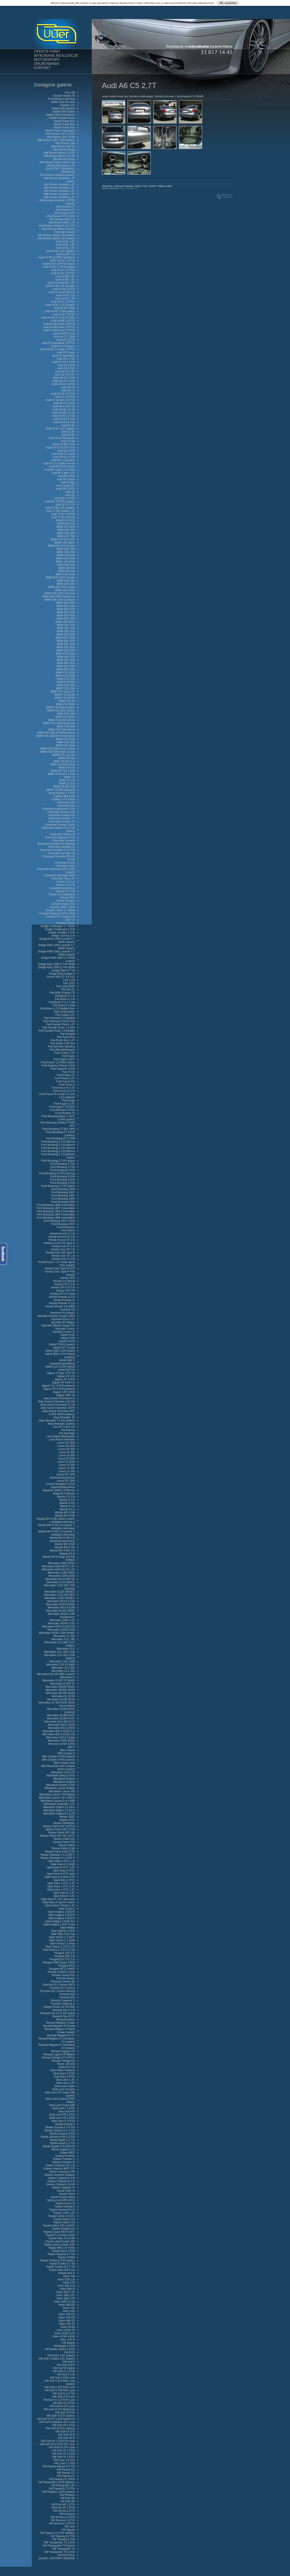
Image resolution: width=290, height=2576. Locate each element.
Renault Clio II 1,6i (64, 2010)
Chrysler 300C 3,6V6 (62, 907)
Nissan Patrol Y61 (64, 1842)
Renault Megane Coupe (60, 2022)
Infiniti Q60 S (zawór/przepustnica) (62, 1362)
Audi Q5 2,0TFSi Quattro (60, 501)
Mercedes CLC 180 (63, 1639)
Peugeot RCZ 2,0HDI (62, 1968)
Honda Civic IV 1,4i (63, 1246)
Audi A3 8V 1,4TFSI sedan (59, 266)
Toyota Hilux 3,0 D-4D (61, 2238)
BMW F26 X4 (67, 701)
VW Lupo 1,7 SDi (64, 2463)
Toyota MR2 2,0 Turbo (61, 2247)
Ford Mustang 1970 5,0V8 (59, 1220)
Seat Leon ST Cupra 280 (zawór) (60, 2094)
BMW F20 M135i (65, 694)
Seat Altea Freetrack (62, 2070)
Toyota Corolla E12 (63, 2228)
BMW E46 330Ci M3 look (59, 593)
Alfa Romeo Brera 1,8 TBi (59, 156)
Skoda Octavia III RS (62, 2133)
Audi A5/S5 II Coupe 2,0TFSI (57, 349)
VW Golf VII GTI (65, 2431)
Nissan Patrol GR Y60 (61, 1832)
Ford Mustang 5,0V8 (62, 1176)
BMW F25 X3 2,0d (64, 755)
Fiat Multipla (67, 1033)
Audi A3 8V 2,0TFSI (63, 270)
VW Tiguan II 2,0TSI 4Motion (57, 2533)
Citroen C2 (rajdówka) (61, 894)
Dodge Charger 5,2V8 (61, 932)
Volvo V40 (69, 2308)
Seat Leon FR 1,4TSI (62, 2114)
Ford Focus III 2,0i (64, 1091)
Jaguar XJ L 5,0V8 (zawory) (58, 1385)
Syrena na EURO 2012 (61, 2200)
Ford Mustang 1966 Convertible (56, 1205)
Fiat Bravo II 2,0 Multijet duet (57, 1008)
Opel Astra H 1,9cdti (63, 1864)
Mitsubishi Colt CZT (63, 1772)
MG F (71, 1747)
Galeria (138, 186)
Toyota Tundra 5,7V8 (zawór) (57, 2260)
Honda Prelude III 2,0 (62, 1297)
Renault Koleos (65, 2019)
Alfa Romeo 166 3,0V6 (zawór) (56, 140)
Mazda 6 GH (67, 1503)
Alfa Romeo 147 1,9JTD (60, 133)
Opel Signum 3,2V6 (63, 1930)
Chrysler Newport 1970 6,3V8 (57, 913)
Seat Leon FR (66, 2111)
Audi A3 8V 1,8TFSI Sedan (58, 263)
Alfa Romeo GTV (64, 213)
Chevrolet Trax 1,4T (63, 878)
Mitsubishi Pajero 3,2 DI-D (59, 1807)
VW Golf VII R (66, 2434)
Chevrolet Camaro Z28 (61, 812)
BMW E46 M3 (66, 571)
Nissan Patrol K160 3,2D (60, 1851)
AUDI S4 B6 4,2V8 (63, 444)
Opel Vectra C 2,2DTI (62, 1937)
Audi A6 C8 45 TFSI (63, 393)
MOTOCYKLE (66, 2555)
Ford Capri (68, 1056)
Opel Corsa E (66, 1908)
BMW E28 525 (66, 523)
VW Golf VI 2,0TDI (63, 2403)
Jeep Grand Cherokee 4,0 (59, 1398)
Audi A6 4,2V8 (66, 368)
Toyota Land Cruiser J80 (60, 2241)
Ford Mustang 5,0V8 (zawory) (57, 1173)
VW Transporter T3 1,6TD (59, 2542)
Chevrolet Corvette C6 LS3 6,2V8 (58, 858)
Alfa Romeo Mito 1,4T (61, 222)
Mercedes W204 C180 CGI (58, 1626)
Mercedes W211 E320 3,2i (59, 1731)
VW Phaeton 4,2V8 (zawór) (58, 2491)
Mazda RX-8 (67, 1553)
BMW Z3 (69, 777)
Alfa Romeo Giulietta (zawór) (57, 175)
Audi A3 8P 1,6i (65, 254)
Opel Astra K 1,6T (64, 1896)
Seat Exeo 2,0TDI (64, 2073)
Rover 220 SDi (66, 2064)
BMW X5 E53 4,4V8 (63, 764)
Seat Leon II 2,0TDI (63, 2121)
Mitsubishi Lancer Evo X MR (58, 1800)
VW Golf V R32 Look (62, 2377)
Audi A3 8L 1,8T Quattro (60, 251)
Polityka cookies (164, 186)
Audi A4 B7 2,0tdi (64, 308)
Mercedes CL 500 (64, 1636)
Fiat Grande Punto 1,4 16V (58, 1027)
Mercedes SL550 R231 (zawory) (61, 1710)
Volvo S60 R (67, 2289)
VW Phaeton (67, 2495)
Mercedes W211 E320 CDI (58, 1734)
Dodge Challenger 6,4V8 (60, 929)
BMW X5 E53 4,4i (64, 761)
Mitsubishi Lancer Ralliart (59, 1788)
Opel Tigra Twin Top (63, 1934)
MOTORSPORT (47, 60)
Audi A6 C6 (68, 387)
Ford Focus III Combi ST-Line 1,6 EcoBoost (57, 1096)
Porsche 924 (67, 1997)
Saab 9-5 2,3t (66, 2067)
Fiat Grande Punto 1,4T (60, 1024)
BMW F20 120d (65, 688)
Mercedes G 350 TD (62, 1683)
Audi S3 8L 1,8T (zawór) (60, 428)
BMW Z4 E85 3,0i (64, 786)
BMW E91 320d (65, 637)
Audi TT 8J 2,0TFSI (63, 517)
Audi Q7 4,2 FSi (65, 504)
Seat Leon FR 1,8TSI (62, 2117)
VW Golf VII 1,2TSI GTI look (58, 2441)
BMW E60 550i (66, 612)
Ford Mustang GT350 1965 (58, 1129)
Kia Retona (68, 1430)
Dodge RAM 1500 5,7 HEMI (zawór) (58, 959)
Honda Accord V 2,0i (62, 1233)
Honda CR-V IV (65, 1290)
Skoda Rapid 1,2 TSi (62, 2143)
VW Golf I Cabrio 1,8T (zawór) (57, 2358)
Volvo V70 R (67, 2339)
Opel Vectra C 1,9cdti (62, 1940)
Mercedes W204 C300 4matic (57, 1632)
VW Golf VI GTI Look (62, 2406)
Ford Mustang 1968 (63, 1198)
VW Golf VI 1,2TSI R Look (59, 2399)
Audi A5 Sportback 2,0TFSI (58, 343)
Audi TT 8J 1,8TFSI (63, 514)
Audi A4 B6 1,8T (65, 276)
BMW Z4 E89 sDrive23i (60, 789)
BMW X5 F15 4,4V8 (63, 770)
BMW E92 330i (66, 663)
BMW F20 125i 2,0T (63, 691)
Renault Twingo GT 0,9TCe (58, 2057)
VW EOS (69, 2352)
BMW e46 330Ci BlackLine (58, 596)
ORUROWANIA (46, 64)
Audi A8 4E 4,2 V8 (64, 409)
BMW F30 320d (65, 704)
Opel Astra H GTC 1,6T (61, 1867)
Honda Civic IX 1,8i (63, 1255)
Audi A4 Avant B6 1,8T (61, 282)
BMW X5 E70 (66, 767)
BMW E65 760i (66, 618)
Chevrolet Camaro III (62, 834)
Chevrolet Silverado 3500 (59, 875)
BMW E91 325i (66, 640)
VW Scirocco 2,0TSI (63, 2520)
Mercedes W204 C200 (61, 1623)
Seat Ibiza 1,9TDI (64, 2076)
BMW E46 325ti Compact (59, 599)
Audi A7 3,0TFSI (65, 396)
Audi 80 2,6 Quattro (63, 460)
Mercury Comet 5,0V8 (61, 1743)
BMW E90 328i (66, 634)
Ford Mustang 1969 (63, 1201)
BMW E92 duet (65, 647)
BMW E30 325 (66, 530)
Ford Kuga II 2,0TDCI (62, 1106)
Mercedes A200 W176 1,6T (58, 1566)
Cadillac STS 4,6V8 (63, 799)
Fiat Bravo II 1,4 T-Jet (62, 1002)
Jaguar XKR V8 (65, 1395)
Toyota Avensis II (64, 2206)
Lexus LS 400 (66, 1468)
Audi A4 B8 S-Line (64, 333)
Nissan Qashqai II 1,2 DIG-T (58, 1854)
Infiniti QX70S (66, 1369)
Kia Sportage (67, 1433)
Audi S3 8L (68, 425)
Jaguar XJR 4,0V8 (64, 1392)
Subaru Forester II (64, 2159)
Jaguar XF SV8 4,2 (63, 1382)
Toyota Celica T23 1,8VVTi (59, 2225)
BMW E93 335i (66, 669)
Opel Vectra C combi (62, 1943)
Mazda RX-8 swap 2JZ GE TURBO (59, 1558)
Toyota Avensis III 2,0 (62, 2209)
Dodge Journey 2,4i (63, 935)
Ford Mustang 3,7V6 (62, 1163)
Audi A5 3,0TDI (65, 339)
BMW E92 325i (66, 659)
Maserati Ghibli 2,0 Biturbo (59, 1490)
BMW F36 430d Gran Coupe (57, 748)
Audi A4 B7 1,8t (65, 295)
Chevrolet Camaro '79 (61, 821)
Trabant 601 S (66, 2273)
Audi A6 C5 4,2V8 (64, 377)
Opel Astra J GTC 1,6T (61, 1886)
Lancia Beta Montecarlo (60, 1436)
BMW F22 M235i (65, 698)
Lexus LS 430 (66, 1471)
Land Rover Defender (62, 1439)
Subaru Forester (65, 2155)
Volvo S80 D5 (66, 2304)
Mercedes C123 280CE (60, 1582)
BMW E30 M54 (65, 526)
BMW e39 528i (66, 555)
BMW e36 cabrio (65, 542)
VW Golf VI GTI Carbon (60, 2415)
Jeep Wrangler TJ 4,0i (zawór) (57, 1420)
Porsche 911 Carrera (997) (58, 1984)
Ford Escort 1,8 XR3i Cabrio (58, 1062)
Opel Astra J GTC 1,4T (61, 1883)
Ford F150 (68, 1072)
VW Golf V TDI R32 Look (60, 2390)
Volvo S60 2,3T (65, 2292)
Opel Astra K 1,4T (64, 1892)
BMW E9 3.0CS (65, 520)
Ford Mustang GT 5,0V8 (60, 1138)
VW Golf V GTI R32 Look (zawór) (59, 2382)
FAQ (145, 186)
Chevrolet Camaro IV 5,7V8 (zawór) (58, 829)
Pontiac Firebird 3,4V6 (61, 1972)
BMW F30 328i (66, 726)
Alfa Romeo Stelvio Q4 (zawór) (56, 235)
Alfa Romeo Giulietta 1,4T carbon (59, 180)
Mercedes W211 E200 (61, 1724)
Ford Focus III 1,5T (63, 1087)
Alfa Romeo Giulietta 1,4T (59, 184)
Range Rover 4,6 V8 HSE (59, 2006)
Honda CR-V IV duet (62, 1293)
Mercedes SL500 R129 (61, 1699)
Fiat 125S (69, 983)
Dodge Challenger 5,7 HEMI (58, 926)
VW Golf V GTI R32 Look (59, 2387)
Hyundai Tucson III (63, 1331)
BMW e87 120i (66, 628)
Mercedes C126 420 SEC (59, 1594)
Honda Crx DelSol (64, 1281)
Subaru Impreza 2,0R (62, 2171)
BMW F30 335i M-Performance (56, 732)
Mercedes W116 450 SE (60, 1579)
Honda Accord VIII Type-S (59, 1243)
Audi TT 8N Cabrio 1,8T (60, 511)
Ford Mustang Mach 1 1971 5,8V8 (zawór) (58, 1118)
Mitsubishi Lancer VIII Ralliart (57, 1794)
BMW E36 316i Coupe (61, 545)
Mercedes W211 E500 (61, 1728)
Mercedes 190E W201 (61, 1563)
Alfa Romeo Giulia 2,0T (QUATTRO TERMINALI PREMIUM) (60, 168)
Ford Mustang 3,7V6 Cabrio (58, 1186)
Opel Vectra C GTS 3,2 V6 (59, 1949)
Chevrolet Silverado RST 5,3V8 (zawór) (56, 870)
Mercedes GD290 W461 (60, 1686)
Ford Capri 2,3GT (64, 1059)
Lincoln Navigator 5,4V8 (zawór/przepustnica (60, 1485)
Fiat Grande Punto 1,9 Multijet (57, 1030)
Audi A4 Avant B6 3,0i (62, 292)
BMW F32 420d (65, 745)
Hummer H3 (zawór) (62, 1312)
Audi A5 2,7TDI (65, 358)
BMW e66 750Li (65, 621)
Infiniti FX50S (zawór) (62, 1344)
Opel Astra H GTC (64, 1870)
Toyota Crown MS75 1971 (59, 2231)
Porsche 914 (67, 1994)
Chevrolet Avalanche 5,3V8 (58, 808)
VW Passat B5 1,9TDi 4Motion (56, 2482)
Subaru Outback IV (63, 2187)
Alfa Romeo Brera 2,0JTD (59, 152)
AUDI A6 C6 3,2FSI (63, 384)
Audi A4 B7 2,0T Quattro (60, 305)
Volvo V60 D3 (66, 2320)
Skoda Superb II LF (63, 2149)
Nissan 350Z (67, 1816)
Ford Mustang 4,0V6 (62, 1170)
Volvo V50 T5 (67, 2323)
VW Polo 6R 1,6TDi (63, 2507)
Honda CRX (67, 1278)
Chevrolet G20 (66, 802)
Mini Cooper (67, 1750)
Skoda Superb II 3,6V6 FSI (58, 2146)
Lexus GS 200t (66, 1442)
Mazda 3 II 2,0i (66, 1496)
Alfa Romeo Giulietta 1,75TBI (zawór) (57, 202)
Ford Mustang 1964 (63, 1189)
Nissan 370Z (67, 1819)
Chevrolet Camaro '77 (61, 818)
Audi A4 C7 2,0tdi (64, 336)
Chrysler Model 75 (64, 95)
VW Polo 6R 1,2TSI (63, 2504)
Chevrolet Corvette (63, 840)
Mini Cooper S (66, 1753)
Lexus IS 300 (67, 1465)
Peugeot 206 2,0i (64, 1956)
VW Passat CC (66, 2469)
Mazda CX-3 (67, 1509)
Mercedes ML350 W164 (60, 1693)
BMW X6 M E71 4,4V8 (61, 774)
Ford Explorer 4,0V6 (63, 1068)
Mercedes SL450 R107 (61, 1718)
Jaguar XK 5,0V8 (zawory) (59, 1388)
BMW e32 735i (66, 536)
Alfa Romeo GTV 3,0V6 (60, 216)
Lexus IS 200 (67, 1452)
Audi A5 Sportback (63, 355)
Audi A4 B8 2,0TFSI (63, 320)
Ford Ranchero (66, 1227)
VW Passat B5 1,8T (63, 2485)
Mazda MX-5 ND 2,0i (62, 1550)
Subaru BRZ (67, 2152)
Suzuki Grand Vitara (63, 2197)
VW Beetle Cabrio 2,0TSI (59, 2349)
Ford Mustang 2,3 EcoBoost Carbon (58, 1156)
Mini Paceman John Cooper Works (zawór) (58, 1767)
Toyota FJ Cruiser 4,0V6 (60, 2235)
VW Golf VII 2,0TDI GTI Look (57, 2444)
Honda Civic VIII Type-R (60, 1252)
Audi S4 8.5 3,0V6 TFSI (60, 447)
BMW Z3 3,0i (67, 783)
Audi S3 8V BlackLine (62, 438)
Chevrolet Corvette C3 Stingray (56, 843)
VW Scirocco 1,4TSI (63, 2517)
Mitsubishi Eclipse (64, 1778)
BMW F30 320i (66, 713)
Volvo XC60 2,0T (64, 2333)
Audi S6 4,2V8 (66, 450)
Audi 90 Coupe (66, 479)
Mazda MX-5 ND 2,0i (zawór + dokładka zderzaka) (56, 1527)
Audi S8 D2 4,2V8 (64, 457)
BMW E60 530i (66, 606)
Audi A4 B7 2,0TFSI (63, 301)
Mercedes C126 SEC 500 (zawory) (59, 1587)
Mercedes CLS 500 (63, 1671)
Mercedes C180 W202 (61, 1572)
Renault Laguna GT (63, 2051)
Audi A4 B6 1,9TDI (63, 289)
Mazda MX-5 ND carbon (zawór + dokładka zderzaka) (56, 1520)
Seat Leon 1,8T (65, 2079)
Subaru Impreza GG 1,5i (60, 2165)
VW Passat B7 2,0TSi (62, 2488)
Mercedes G (67, 1677)
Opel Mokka (67, 1927)
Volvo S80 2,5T (65, 2298)
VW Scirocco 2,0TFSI (62, 2523)
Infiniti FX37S (67, 1341)
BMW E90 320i (66, 631)
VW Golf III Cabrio (64, 2368)
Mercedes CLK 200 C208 (59, 1651)
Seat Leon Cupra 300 (62, 2105)
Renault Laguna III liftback (59, 2054)
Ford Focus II (67, 1084)
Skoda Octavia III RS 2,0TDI (58, 2136)
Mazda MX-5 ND (65, 1544)
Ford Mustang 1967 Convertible (56, 1208)
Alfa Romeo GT (65, 206)
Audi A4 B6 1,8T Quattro (60, 286)
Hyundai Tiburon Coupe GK (58, 1325)
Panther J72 (67, 105)
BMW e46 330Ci (65, 590)
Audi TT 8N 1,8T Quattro (60, 507)
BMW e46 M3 (66, 568)
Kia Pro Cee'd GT (64, 1426)
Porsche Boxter (65, 1978)
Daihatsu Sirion (65, 923)
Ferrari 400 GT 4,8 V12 (61, 976)
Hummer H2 (67, 1309)
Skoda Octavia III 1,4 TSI (60, 2130)
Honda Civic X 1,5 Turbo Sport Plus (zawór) (56, 1263)
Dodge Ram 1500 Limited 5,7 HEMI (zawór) (57, 940)
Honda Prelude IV (64, 1300)
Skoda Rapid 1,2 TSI (62, 2140)
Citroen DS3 (67, 897)
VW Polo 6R (67, 2501)
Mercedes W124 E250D (60, 1604)
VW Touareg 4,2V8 (63, 2539)
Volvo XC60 (67, 2327)
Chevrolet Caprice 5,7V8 (60, 837)
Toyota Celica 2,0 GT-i (61, 2216)
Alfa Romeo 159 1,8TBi (61, 137)
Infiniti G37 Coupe (64, 1347)
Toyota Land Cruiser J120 (59, 2244)
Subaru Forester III (63, 2162)
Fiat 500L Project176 (62, 992)
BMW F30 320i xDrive (61, 720)
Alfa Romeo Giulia (64, 159)
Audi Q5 (70, 492)
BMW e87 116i (66, 625)
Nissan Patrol (67, 1845)
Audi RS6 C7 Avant (63, 453)
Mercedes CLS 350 (63, 1667)
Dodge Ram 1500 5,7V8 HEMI (56, 964)
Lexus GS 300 (66, 1445)
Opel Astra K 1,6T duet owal (58, 1899)
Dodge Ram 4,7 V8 (63, 970)
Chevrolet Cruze (65, 862)
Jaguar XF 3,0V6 (64, 1379)
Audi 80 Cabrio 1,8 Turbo (60, 469)
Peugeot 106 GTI (64, 1953)
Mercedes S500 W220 (61, 1740)
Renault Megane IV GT (61, 2035)
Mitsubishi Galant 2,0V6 (60, 1785)
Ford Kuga (68, 1100)
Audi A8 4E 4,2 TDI (63, 415)
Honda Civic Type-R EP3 (60, 1268)
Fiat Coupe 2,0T (65, 1014)
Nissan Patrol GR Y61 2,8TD (57, 1835)
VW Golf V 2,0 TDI (64, 2393)
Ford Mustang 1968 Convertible (56, 1211)
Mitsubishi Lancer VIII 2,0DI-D (57, 1797)
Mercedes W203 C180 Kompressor (61, 1615)
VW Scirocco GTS (64, 2510)
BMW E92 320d (65, 653)
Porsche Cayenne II (63, 2003)
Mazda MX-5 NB (65, 1512)
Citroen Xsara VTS (63, 904)
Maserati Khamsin (64, 1493)
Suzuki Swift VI (66, 2190)
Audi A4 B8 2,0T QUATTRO (58, 317)
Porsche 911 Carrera (62, 1987)
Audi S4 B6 (68, 441)
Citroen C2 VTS (65, 891)
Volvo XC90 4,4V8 (64, 2336)
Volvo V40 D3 (66, 2317)
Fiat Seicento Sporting (61, 1046)
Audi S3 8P (68, 431)
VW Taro (69, 2526)
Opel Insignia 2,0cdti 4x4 (60, 1921)
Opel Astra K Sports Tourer (58, 1902)
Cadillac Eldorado (64, 796)
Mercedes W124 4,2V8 (61, 1601)
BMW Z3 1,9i (67, 780)
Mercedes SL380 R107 (61, 1715)
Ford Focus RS (65, 1081)
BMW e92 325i (66, 656)
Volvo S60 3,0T (65, 2295)
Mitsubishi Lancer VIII (62, 1791)
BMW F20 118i (66, 685)
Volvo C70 (68, 2282)
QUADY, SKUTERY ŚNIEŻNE (57, 2558)
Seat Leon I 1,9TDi (63, 2108)
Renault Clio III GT (63, 2016)
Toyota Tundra (66, 2257)
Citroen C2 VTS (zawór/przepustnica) (62, 886)
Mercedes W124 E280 (61, 1607)
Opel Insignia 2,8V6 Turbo (59, 1924)
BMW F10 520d (65, 672)
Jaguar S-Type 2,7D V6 (60, 1373)
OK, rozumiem (228, 3)
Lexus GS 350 (66, 1449)
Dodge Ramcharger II (62, 973)
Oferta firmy (47, 51)
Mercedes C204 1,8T (62, 1620)
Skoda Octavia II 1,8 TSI (60, 2127)
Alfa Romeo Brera (64, 149)
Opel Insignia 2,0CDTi (61, 1918)
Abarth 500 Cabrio (64, 111)
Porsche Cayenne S (63, 2000)
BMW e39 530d (65, 558)
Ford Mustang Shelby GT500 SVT (57, 1124)
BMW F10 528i (66, 679)
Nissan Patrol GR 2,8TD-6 (59, 1826)
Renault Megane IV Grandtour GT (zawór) (57, 2040)
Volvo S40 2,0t (66, 2285)
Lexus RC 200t (66, 1480)
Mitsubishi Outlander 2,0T (59, 1804)
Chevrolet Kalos (65, 865)
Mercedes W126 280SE (60, 1610)
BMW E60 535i (66, 609)
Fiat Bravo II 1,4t (65, 999)
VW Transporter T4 (63, 2548)
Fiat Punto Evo (66, 1037)
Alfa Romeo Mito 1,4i (62, 219)
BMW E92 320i (66, 650)
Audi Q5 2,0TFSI (65, 498)
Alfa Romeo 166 (65, 143)
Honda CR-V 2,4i (64, 1284)
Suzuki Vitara (67, 2193)
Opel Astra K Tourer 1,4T (60, 1905)
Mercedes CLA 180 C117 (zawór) (59, 1644)
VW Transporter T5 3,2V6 (59, 2552)
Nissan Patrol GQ (64, 1838)
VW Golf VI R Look (63, 2396)
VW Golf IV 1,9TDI (63, 2371)
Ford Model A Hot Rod (61, 99)
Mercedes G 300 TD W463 (58, 1680)
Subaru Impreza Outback (60, 2174)
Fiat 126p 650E (65, 986)
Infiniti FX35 (67, 1335)
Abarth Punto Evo (64, 121)
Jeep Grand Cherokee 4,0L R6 (56, 1401)
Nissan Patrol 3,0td (63, 1848)
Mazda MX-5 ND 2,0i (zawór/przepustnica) (62, 1539)
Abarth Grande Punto (62, 118)
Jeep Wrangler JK (64, 1417)
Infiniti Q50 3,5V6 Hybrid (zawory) (60, 1355)
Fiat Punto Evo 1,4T (63, 1040)
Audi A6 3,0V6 (66, 365)
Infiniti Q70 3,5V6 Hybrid (60, 1366)
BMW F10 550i (66, 682)
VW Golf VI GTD (65, 2412)
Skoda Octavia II (65, 2124)
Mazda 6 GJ (67, 1506)
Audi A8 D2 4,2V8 (64, 403)
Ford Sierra (68, 1230)
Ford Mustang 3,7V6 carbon (58, 1160)
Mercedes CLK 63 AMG (60, 1664)
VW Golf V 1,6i (66, 2374)
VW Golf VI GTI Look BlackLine (56, 2418)
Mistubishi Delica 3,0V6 (60, 1775)
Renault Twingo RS (63, 2060)
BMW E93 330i (66, 666)
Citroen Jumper (65, 900)
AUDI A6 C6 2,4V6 (63, 381)
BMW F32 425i (66, 742)
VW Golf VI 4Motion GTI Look (57, 2422)
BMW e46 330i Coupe (61, 587)
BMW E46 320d (65, 574)
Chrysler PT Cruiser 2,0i (60, 916)
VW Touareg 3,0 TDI (62, 2536)
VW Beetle (68, 2342)
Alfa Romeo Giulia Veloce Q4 (57, 162)
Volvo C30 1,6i (66, 2279)
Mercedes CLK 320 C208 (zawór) (59, 1656)
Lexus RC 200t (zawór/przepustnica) (62, 1476)
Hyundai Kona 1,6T (63, 1319)
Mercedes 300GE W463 (60, 1690)
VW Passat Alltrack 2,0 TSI (58, 2466)
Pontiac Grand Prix (63, 1975)
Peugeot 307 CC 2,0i (62, 1959)
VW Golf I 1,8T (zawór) (61, 2355)
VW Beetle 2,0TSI (64, 2346)
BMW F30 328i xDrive (61, 729)
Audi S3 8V (68, 434)
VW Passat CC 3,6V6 (62, 2479)
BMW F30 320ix (65, 717)
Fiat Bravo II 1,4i (65, 995)
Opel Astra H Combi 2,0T (60, 1877)
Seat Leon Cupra (64, 2086)
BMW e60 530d (65, 602)
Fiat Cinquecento (64, 1011)
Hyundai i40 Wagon (63, 1322)
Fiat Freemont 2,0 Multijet (59, 1018)
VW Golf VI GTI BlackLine (59, 2409)
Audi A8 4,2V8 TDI (63, 406)
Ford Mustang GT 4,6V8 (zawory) (60, 1134)
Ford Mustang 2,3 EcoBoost (58, 1141)
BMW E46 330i (66, 583)
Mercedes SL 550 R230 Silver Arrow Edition (57, 1704)
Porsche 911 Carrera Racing (57, 1991)
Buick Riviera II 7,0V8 (62, 793)
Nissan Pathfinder (64, 1823)
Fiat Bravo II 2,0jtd (64, 1005)
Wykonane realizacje (56, 56)
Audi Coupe (67, 482)
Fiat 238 (70, 92)
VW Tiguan (68, 2529)
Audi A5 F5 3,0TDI (64, 362)
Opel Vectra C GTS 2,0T (60, 1946)
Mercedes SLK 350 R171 (59, 1721)
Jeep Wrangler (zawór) (61, 1423)
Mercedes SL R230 (63, 1696)
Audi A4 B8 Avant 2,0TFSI (59, 324)
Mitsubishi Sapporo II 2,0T (59, 1813)
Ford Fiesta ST (66, 1075)
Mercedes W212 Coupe (60, 1737)
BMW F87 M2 (66, 758)
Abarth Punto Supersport (60, 130)
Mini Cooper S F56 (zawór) (58, 1756)
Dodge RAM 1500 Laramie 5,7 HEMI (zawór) (56, 953)
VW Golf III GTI (65, 2365)
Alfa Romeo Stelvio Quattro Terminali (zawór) (58, 230)
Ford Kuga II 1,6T (64, 1103)
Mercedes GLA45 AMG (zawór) (56, 1674)
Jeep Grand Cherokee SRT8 (57, 1407)
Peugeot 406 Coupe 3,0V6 (59, 1962)
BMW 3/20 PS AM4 (63, 102)
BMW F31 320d (65, 739)
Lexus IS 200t (66, 1458)
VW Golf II (68, 2361)
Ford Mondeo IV (65, 1113)
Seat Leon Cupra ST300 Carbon (60, 2100)
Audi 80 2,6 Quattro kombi (59, 463)
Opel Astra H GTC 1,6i (61, 1861)
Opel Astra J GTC (64, 1880)
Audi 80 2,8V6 (66, 476)
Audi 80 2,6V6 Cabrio (62, 466)
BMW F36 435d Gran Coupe (57, 751)
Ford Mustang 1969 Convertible (56, 1217)
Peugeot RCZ (66, 1965)
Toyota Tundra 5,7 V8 (62, 2263)
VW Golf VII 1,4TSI (63, 2425)
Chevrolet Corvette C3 (61, 846)
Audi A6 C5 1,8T (65, 371)
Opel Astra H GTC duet (61, 1873)
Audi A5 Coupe (66, 352)
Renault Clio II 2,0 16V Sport (57, 2013)
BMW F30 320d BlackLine (59, 723)
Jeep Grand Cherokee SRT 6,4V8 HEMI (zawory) (58, 1412)
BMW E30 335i (66, 533)
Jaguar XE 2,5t (66, 1376)
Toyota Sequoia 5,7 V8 (61, 2254)
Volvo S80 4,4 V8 (64, 2301)
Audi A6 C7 (68, 390)
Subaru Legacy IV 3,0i (61, 2178)
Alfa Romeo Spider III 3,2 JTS (57, 225)
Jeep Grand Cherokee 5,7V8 (57, 1404)
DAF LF (70, 919)
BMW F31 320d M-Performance (55, 736)
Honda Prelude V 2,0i (62, 1303)
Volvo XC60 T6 (66, 2330)
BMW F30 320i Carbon (61, 710)
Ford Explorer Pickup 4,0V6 (58, 1065)
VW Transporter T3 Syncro (59, 2545)
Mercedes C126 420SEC (60, 1598)
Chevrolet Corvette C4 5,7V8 (57, 850)
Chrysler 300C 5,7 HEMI (60, 910)
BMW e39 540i (66, 564)
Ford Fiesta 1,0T (65, 1078)
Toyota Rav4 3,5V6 (63, 2251)
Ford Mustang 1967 (63, 1192)
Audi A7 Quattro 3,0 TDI (60, 400)
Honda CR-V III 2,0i (63, 1287)
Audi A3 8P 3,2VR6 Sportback (57, 257)
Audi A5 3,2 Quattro (63, 346)
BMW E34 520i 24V (63, 539)
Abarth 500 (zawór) (63, 108)
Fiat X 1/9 (69, 980)
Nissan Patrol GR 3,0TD (60, 1829)
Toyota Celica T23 (64, 2219)
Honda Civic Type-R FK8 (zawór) (60, 1273)
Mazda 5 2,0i (67, 1499)
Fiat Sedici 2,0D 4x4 (63, 1043)
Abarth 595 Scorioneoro (60, 114)
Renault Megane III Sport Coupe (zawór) (60, 2030)
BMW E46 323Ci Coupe (60, 577)
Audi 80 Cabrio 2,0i (63, 472)
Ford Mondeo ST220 (62, 1110)
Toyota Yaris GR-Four (62, 2270)
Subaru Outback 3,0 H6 (60, 2184)
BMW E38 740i (66, 549)
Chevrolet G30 (66, 805)
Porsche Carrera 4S (63, 1981)
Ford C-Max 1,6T (64, 1052)
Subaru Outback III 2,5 (61, 2181)
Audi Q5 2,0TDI (65, 488)
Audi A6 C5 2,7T (65, 374)
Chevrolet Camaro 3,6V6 (60, 824)
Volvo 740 (69, 2276)
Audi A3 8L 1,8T (65, 241)
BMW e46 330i (66, 580)
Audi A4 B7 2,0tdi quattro (60, 311)
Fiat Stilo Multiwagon (62, 1049)
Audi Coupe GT (65, 485)
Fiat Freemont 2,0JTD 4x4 (59, 1021)
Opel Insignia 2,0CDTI (61, 1911)
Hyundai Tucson (65, 1328)
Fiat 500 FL (68, 989)
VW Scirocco (67, 2514)
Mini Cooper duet (64, 1762)
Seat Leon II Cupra (63, 2089)
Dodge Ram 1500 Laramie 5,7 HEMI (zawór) (56, 947)
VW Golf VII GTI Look (62, 2447)
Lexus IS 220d (66, 1461)
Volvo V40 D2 (66, 2314)
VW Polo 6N (67, 2498)
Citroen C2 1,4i (66, 881)
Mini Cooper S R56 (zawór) (58, 1759)
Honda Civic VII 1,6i (63, 1249)
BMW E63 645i (66, 615)
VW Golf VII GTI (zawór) (60, 2428)
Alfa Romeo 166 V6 (63, 146)
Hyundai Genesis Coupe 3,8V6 (56, 1316)
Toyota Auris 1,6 (65, 2203)
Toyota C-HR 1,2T (64, 2212)
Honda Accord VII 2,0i (61, 1236)
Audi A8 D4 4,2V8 (64, 419)
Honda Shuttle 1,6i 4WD (60, 1306)
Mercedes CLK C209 (62, 1661)
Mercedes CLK (66, 1648)
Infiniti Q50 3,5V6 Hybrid (60, 1350)
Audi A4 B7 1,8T (65, 298)
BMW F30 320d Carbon (60, 707)
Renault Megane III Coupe (59, 2025)
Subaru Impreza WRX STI (59, 2168)
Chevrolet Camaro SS (61, 815)
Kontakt (42, 68)
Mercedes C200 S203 (61, 1575)
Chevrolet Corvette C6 (61, 853)
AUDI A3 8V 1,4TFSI (62, 260)
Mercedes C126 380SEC (60, 1591)
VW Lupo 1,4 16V (64, 2460)
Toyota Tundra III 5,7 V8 (60, 2266)
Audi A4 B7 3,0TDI (63, 314)
